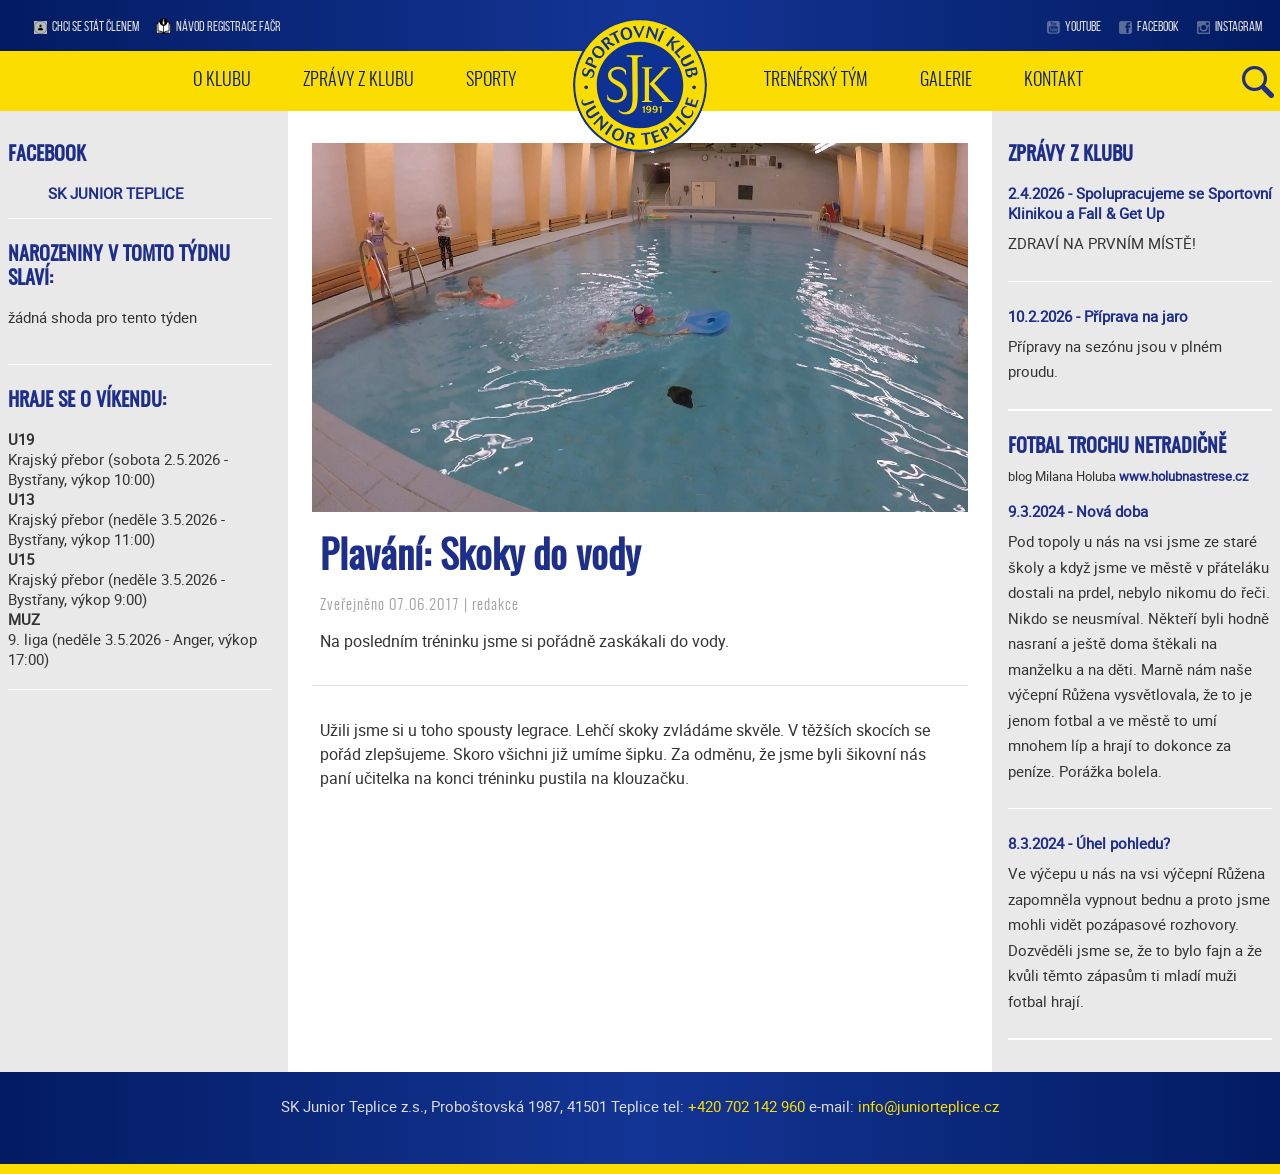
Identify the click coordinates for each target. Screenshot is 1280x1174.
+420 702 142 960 (746, 1106)
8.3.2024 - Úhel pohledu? (1089, 843)
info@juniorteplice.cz (928, 1106)
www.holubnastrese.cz (1183, 476)
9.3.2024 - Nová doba (1078, 511)
